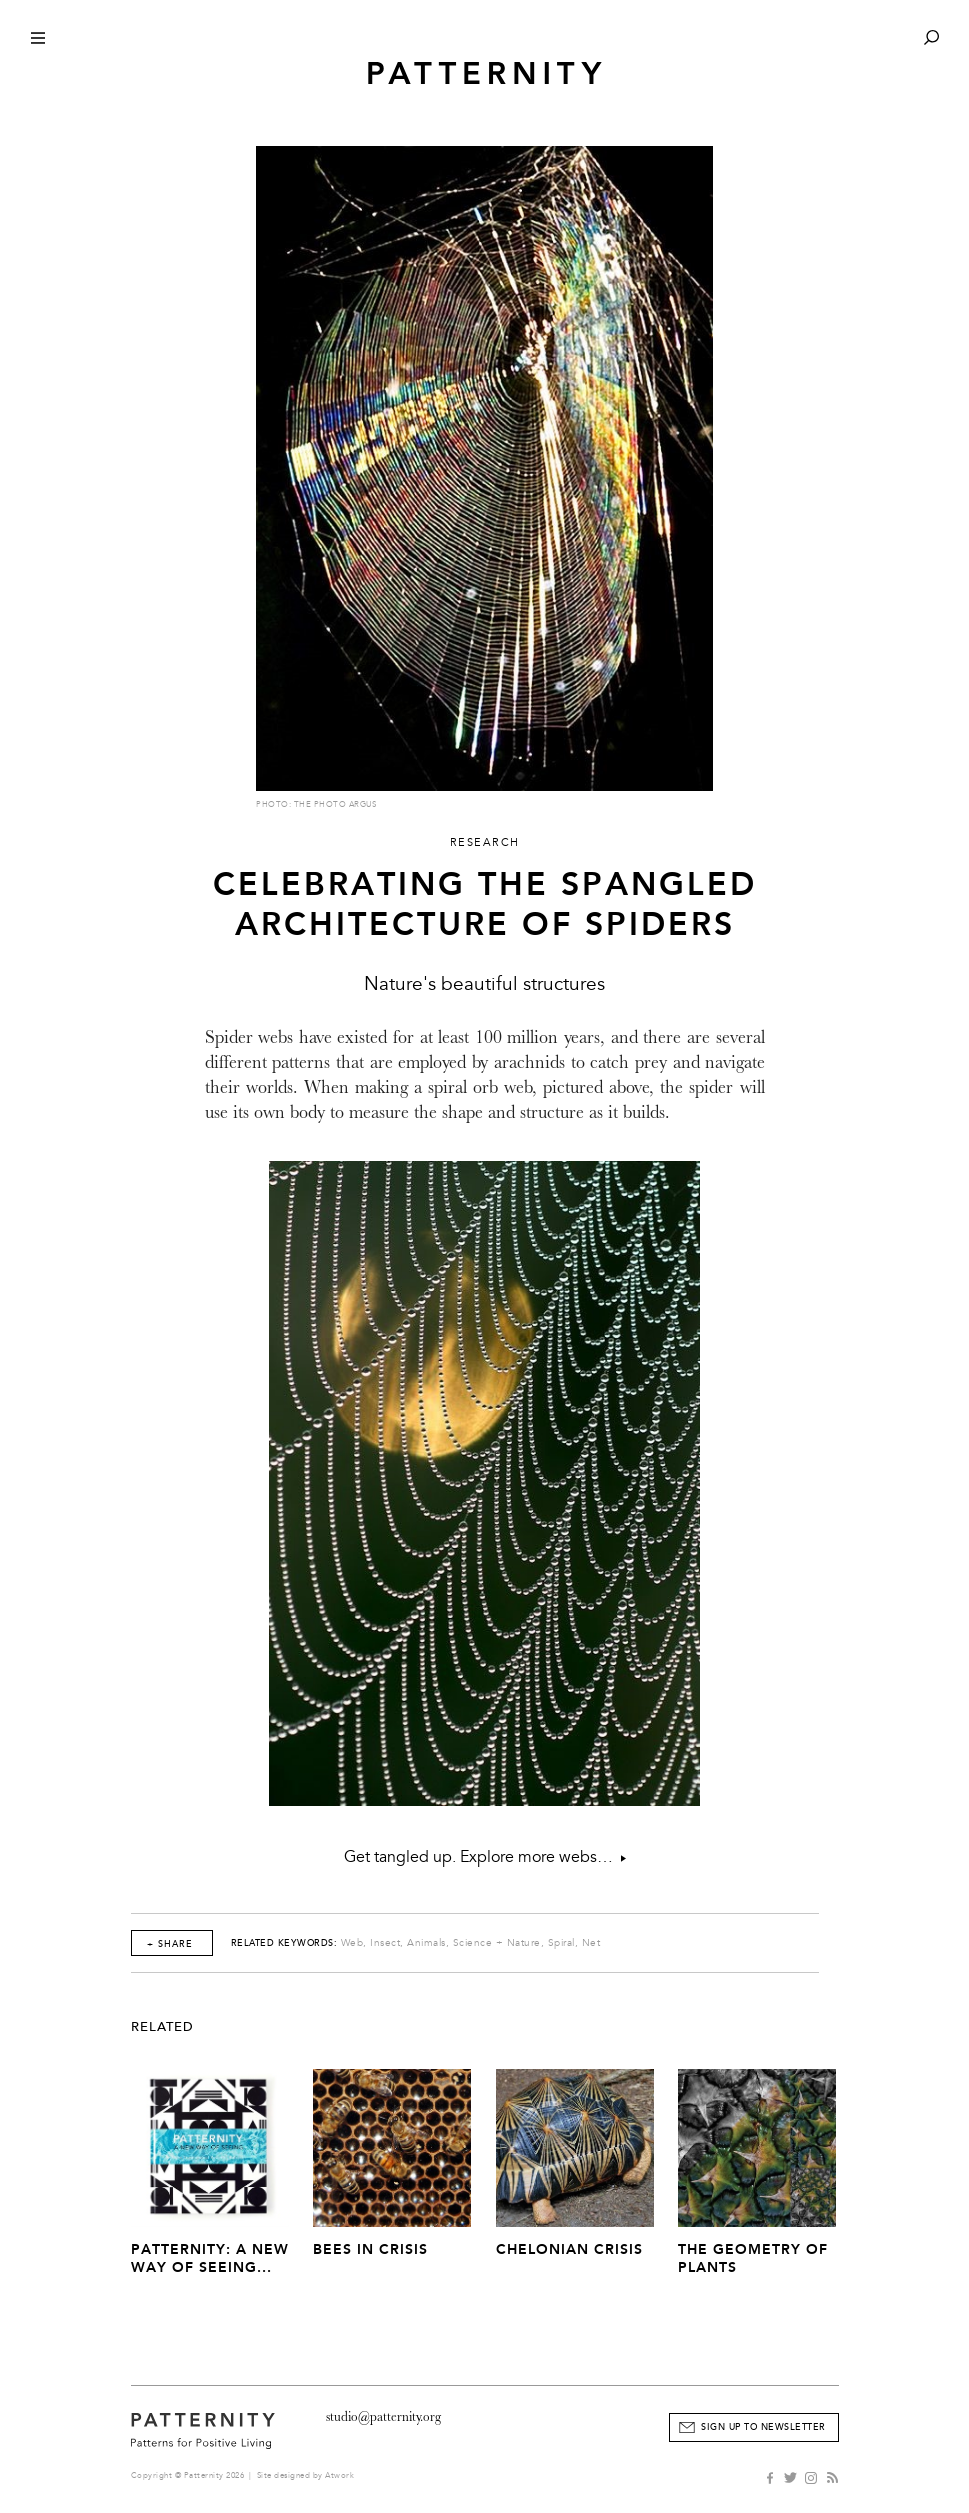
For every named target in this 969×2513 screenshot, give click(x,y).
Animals (426, 1943)
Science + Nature (497, 1943)
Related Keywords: (284, 1943)
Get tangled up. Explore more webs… (485, 1857)
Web (352, 1943)
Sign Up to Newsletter (763, 2427)
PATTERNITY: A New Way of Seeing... (210, 2258)
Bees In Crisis (370, 2249)
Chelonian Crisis (569, 2249)
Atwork (339, 2475)
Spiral (561, 1943)
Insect (385, 1943)
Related (162, 2027)
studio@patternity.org (383, 2416)
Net (591, 1943)
